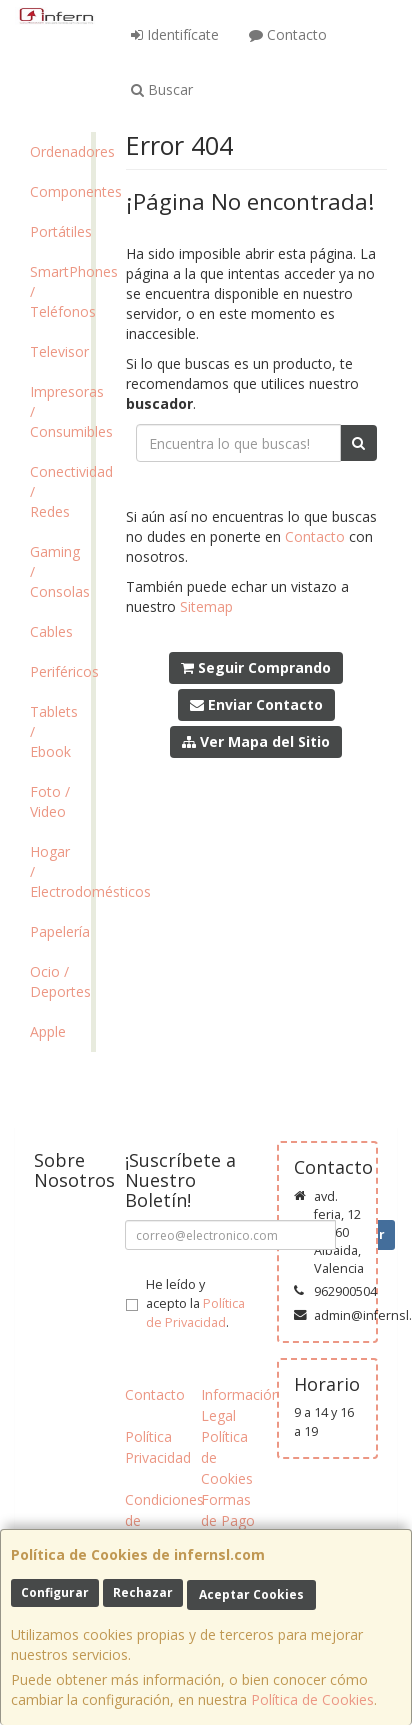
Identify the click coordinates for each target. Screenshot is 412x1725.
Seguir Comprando (256, 667)
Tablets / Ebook (54, 731)
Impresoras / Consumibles (60, 411)
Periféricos (60, 671)
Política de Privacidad (195, 1313)
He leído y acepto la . (195, 1303)
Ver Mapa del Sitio (256, 741)
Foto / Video (50, 801)
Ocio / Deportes (60, 981)
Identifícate (175, 34)
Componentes (60, 191)
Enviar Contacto (256, 704)
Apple (48, 1031)
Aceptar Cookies (251, 1594)
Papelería (60, 931)
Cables (51, 631)
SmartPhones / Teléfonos (60, 291)
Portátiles (60, 231)
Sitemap (206, 606)
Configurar (55, 1592)
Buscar (162, 89)
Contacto (288, 34)
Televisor (59, 351)
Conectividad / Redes (60, 491)
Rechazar (143, 1592)
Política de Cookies (312, 1699)
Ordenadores (60, 151)
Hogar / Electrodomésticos (60, 871)
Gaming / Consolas (60, 571)
